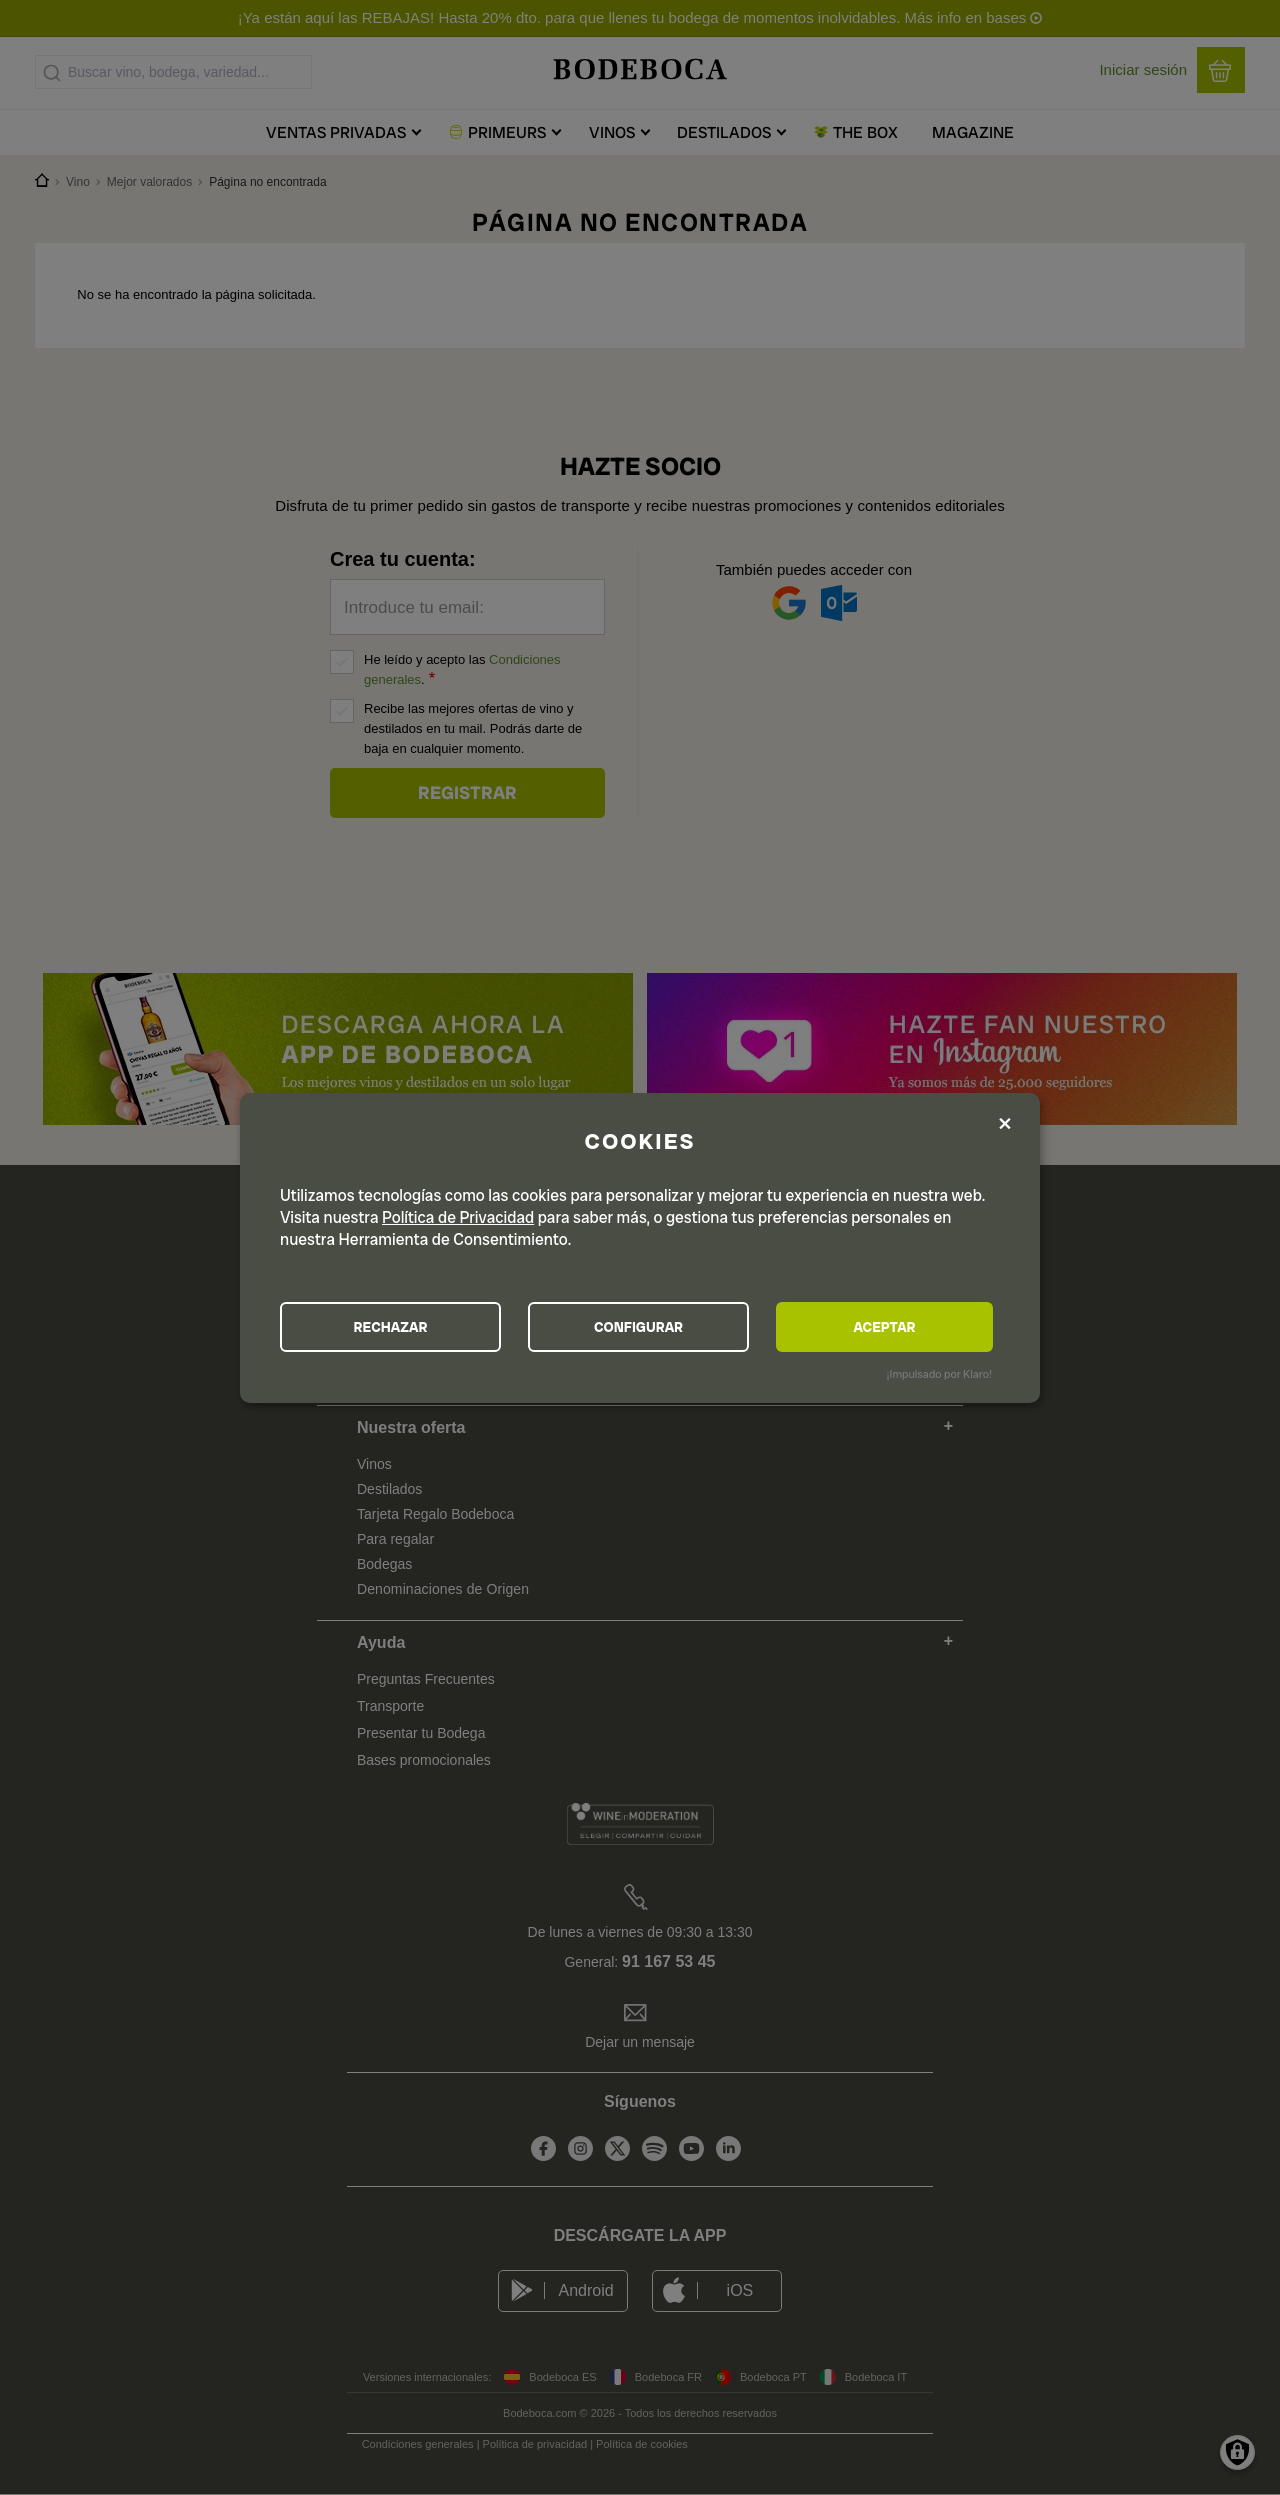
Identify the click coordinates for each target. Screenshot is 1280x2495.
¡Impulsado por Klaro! (939, 1374)
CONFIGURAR (638, 1327)
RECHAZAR (391, 1327)
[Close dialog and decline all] (1005, 1125)
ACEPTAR (884, 1327)
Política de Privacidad (458, 1217)
